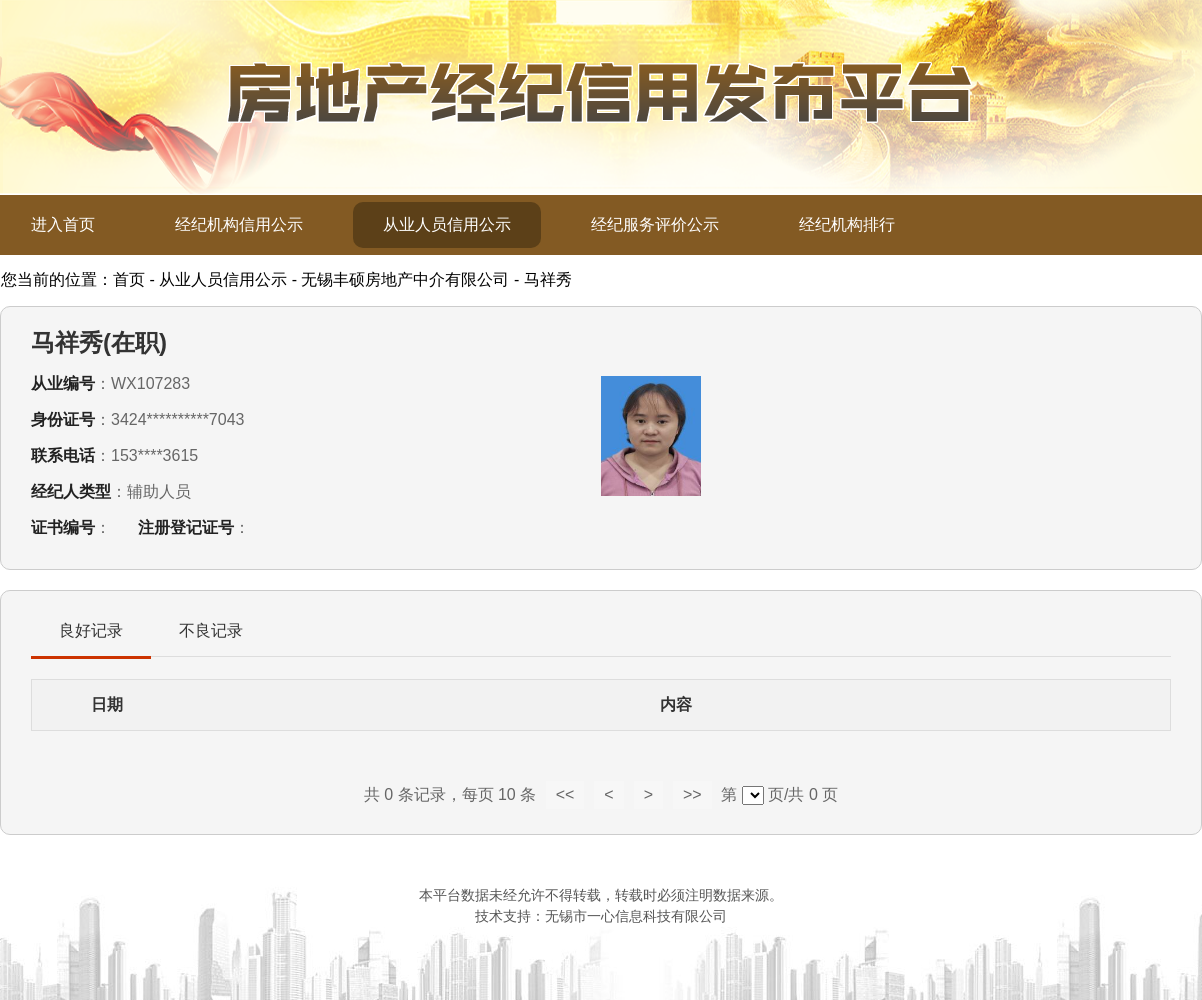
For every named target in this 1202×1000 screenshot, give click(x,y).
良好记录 (91, 630)
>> (692, 794)
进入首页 (63, 224)
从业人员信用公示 (447, 224)
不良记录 (211, 630)
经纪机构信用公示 (239, 224)
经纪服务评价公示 (655, 224)
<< (565, 794)
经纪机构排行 (847, 224)
